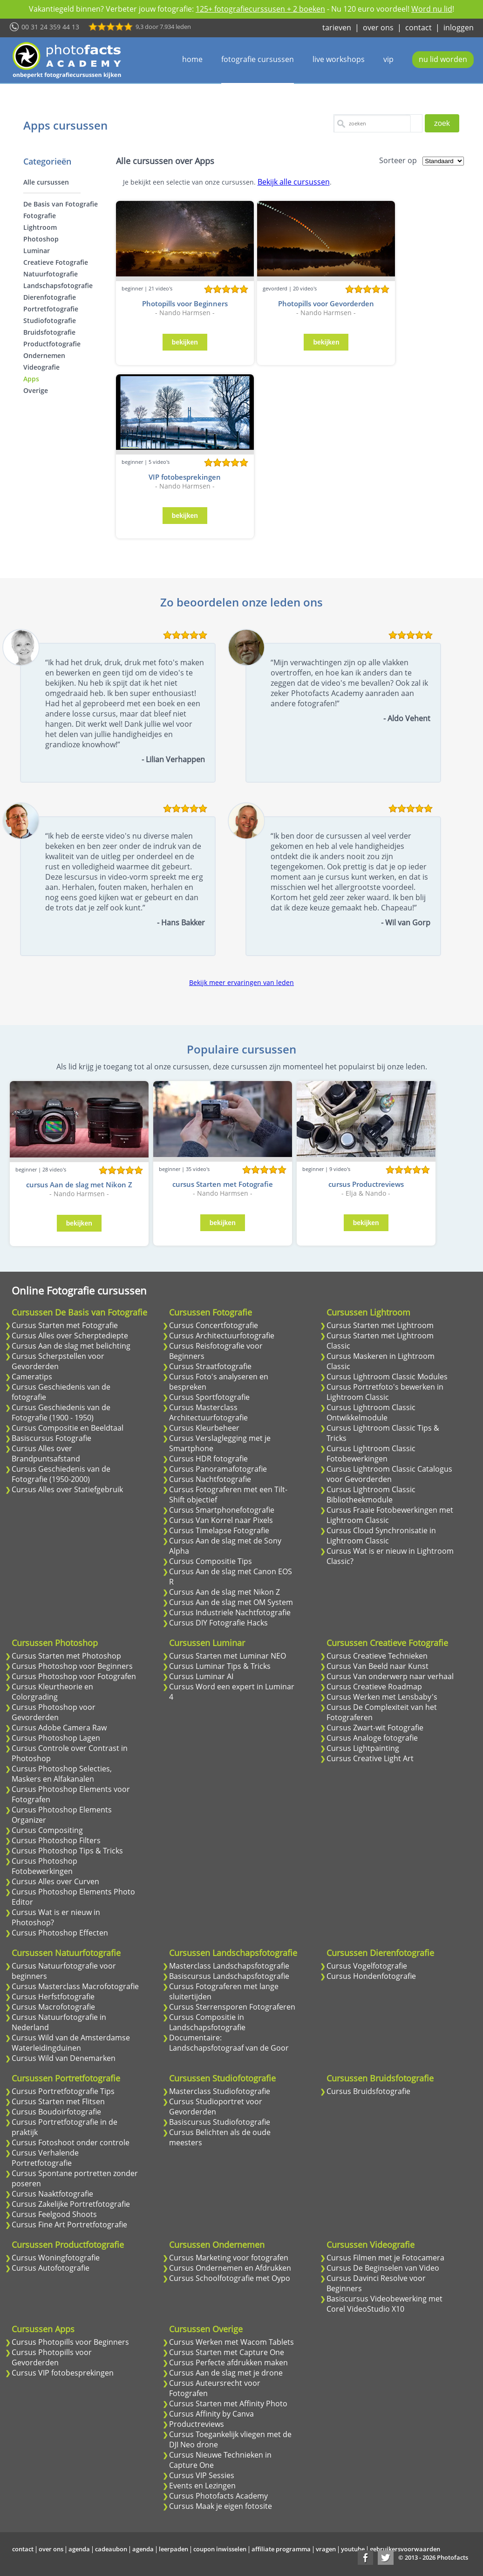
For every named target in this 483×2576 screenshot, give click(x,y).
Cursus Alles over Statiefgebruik (67, 1489)
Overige (35, 390)
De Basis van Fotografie (60, 204)
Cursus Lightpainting (363, 1748)
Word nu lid (431, 9)
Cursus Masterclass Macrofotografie (75, 1986)
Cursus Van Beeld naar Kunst (378, 1666)
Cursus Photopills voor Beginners (70, 2342)
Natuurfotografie (50, 273)
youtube (353, 2549)
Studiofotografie (49, 320)
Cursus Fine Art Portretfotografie (69, 2224)
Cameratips (32, 1376)
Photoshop (41, 238)
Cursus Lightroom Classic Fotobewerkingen (371, 1453)
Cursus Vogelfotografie (367, 1966)
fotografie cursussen (257, 59)
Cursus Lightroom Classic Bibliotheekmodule (371, 1494)
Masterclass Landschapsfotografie (229, 1966)
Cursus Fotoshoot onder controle (70, 2142)
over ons (378, 27)
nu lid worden (443, 59)
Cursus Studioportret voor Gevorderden (215, 2106)
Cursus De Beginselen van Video (383, 2268)
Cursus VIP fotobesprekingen (63, 2373)
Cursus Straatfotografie (210, 1366)
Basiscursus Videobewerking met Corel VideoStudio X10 (384, 2304)
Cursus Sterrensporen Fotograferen (232, 2007)
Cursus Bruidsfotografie (368, 2091)
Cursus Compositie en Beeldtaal (67, 1428)
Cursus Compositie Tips (210, 1561)
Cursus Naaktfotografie (52, 2194)
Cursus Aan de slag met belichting (71, 1346)
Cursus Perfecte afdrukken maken (228, 2362)
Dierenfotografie (49, 297)
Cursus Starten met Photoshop (66, 1656)
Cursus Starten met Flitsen (58, 2101)
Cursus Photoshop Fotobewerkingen (44, 1866)
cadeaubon (111, 2549)
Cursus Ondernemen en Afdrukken (230, 2268)
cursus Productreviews (366, 1184)
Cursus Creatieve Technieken (377, 1656)
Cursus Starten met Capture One (226, 2352)
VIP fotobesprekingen (185, 477)
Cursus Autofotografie (50, 2268)
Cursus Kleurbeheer (204, 1428)
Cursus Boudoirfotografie (56, 2112)
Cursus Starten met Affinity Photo (228, 2403)
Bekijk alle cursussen (294, 182)
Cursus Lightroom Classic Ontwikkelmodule (371, 1412)
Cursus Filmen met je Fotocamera (385, 2257)
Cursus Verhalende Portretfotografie (45, 2158)
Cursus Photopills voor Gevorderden (52, 2357)
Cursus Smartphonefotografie (221, 1510)
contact (418, 27)
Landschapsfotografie (58, 285)
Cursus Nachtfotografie (210, 1479)
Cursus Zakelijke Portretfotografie (71, 2204)
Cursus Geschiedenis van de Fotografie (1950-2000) (61, 1474)
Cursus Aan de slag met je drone (226, 2373)
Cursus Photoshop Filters (56, 1840)
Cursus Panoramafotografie (218, 1469)
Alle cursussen (46, 182)
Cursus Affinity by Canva (211, 2414)
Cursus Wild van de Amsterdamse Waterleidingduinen (71, 2042)
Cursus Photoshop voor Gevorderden (53, 1712)
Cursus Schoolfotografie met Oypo (229, 2278)
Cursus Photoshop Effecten (60, 1933)
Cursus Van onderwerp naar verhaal (390, 1676)
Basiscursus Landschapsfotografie (229, 1976)
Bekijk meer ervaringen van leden (241, 982)
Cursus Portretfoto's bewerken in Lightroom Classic (385, 1392)
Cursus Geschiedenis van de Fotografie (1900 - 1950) (61, 1412)
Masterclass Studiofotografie (219, 2091)
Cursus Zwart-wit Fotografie (375, 1727)
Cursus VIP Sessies (201, 2475)
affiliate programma (281, 2549)
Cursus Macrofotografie (53, 2007)
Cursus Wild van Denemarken (64, 2058)
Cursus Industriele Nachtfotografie (230, 1612)
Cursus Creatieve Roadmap (374, 1686)
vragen (326, 2549)
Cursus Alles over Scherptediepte (70, 1335)
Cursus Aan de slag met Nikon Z (224, 1592)
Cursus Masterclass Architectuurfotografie (208, 1412)
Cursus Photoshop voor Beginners (72, 1666)
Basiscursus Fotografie (51, 1438)
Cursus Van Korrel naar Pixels (221, 1520)
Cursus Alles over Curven (55, 1881)
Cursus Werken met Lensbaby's (382, 1697)
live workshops (339, 59)
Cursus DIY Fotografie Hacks (218, 1623)
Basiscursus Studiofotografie (219, 2122)
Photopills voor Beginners (185, 303)
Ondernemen (44, 355)
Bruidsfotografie (49, 332)
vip (388, 59)
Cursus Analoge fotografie (372, 1738)
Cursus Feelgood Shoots (54, 2214)
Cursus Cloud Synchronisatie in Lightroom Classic (381, 1535)
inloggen (458, 27)
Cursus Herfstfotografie (53, 1996)
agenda (79, 2549)
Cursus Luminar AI (201, 1676)
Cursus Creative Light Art (370, 1758)
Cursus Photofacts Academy (218, 2496)
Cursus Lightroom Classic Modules (387, 1376)
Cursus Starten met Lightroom (380, 1325)
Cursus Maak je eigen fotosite (220, 2506)
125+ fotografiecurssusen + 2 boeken (260, 9)
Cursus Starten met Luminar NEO (227, 1656)
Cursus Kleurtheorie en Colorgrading (52, 1691)
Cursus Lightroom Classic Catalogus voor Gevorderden (389, 1474)
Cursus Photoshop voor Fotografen (74, 1676)
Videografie (41, 367)
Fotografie (39, 215)
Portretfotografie (50, 308)
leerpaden (173, 2549)
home (192, 59)
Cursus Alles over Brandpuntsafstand (46, 1453)
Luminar (36, 250)
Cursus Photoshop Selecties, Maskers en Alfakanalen (62, 1773)
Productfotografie (52, 343)
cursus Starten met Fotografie (222, 1184)
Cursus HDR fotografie (208, 1458)
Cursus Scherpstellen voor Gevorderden (58, 1361)
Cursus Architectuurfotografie (221, 1335)
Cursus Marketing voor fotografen (228, 2257)
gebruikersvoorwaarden (405, 2549)
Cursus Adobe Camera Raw (59, 1727)
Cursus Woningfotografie (56, 2257)
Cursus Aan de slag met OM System (231, 1602)
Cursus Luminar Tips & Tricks (220, 1666)
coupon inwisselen (219, 2549)
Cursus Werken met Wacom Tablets (231, 2342)
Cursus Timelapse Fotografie (219, 1530)
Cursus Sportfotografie (209, 1397)
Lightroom (40, 227)
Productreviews (196, 2424)
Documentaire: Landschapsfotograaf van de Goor (229, 2042)
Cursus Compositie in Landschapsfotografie (207, 2022)
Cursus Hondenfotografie (371, 1976)
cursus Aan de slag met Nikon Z (79, 1184)
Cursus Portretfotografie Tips (63, 2091)
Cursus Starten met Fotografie (65, 1325)
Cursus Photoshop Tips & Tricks (67, 1851)
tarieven (336, 27)
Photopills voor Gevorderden (326, 303)
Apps (31, 378)
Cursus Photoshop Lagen (56, 1738)
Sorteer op (398, 160)
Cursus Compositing (47, 1830)
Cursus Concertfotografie (213, 1325)
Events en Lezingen (202, 2485)
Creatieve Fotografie (55, 262)
